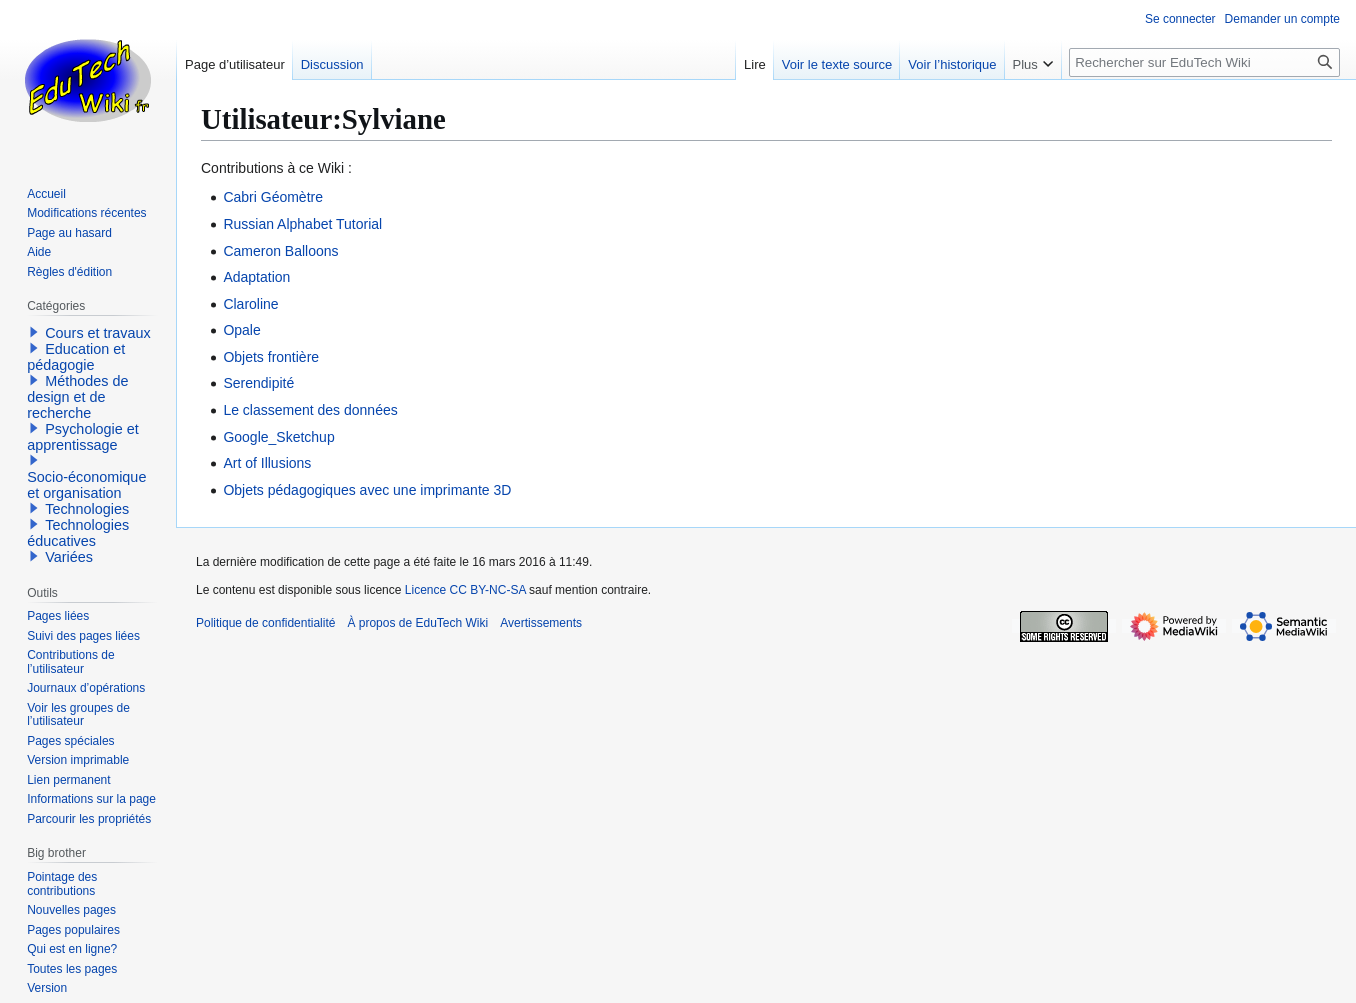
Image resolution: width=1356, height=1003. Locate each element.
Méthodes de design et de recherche (77, 397)
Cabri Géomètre (273, 197)
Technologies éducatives (78, 533)
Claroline (250, 304)
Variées (69, 557)
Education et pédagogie (76, 357)
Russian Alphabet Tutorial (302, 224)
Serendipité (258, 383)
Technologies (87, 509)
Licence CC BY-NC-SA (465, 590)
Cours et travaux (98, 333)
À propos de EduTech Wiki (417, 623)
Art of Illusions (267, 463)
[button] (34, 332)
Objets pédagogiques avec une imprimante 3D (367, 490)
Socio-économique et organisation (86, 485)
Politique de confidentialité (265, 623)
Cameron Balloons (280, 251)
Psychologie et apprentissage (83, 437)
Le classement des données (310, 410)
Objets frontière (271, 357)
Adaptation (256, 277)
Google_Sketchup (278, 437)
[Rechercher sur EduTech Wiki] (1204, 62)
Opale (241, 330)
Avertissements (541, 623)
